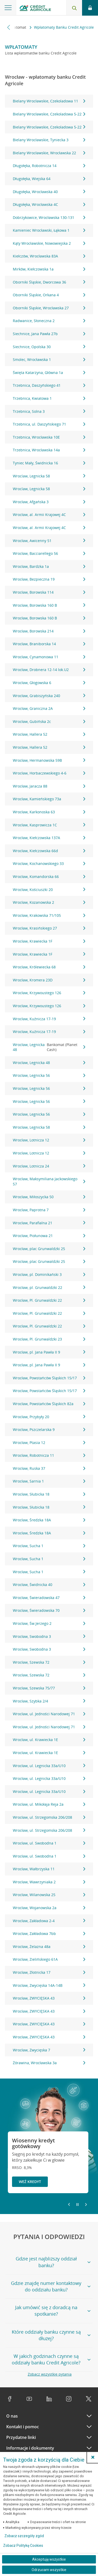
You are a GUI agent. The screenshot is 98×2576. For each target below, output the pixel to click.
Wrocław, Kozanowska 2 (49, 902)
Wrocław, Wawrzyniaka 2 (49, 1881)
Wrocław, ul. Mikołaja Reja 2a (49, 1804)
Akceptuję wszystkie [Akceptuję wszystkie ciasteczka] (49, 2559)
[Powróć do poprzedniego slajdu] (69, 2204)
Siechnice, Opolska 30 (49, 346)
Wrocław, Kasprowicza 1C (49, 824)
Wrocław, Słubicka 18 (49, 1494)
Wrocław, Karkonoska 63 (49, 811)
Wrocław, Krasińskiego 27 (49, 928)
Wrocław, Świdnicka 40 (49, 1584)
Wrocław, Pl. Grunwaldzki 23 (49, 1339)
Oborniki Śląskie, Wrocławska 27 (49, 307)
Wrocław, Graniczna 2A (49, 708)
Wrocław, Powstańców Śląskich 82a (49, 1403)
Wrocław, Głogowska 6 (49, 682)
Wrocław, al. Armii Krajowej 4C (49, 514)
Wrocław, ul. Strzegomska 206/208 (49, 1817)
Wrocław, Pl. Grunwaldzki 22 (49, 1300)
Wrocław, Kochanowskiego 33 (49, 863)
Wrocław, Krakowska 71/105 (49, 915)
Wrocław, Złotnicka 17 (49, 1972)
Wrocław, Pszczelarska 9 (49, 1429)
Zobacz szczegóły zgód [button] (24, 2536)
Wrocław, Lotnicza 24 (49, 1166)
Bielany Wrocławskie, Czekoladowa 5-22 (49, 114)
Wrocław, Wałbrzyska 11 (49, 1868)
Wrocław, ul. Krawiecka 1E (49, 1739)
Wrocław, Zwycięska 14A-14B (49, 1985)
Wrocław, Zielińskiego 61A (49, 1959)
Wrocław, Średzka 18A (49, 1519)
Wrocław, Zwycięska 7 (49, 2050)
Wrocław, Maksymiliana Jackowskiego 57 (49, 1181)
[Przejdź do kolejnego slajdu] (86, 2205)
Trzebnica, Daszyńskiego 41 (49, 385)
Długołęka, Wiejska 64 (49, 178)
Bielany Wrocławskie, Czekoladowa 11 (49, 101)
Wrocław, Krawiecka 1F (49, 941)
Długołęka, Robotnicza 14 (49, 165)
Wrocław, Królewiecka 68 (49, 966)
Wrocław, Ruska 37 (49, 1468)
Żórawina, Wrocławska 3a (49, 2062)
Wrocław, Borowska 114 (49, 592)
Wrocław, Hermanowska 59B (49, 760)
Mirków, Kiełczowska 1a (49, 269)
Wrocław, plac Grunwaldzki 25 (49, 1248)
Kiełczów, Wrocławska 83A (49, 256)
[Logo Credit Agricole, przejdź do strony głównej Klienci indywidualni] (35, 9)
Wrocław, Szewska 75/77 (49, 1688)
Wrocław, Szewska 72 (49, 1662)
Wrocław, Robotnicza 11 (49, 1455)
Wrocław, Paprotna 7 (49, 1209)
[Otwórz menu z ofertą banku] (8, 8)
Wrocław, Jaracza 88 (49, 786)
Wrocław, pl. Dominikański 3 (49, 1274)
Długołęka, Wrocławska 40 (49, 191)
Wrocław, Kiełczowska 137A (49, 837)
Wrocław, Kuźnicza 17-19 (49, 1018)
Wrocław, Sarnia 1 (49, 1481)
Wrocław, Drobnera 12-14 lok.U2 (49, 669)
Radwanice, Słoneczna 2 (49, 320)
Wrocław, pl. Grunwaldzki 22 (49, 1287)
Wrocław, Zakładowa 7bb (49, 1933)
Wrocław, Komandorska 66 (49, 876)
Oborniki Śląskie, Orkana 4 (49, 294)
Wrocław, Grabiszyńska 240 (49, 695)
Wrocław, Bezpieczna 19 (49, 579)
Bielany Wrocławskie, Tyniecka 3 (49, 139)
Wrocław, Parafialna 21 (49, 1222)
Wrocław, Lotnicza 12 (49, 1140)
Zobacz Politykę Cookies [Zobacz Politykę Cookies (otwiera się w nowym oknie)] (23, 2545)
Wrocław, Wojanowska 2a (49, 1907)
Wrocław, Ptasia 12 (49, 1442)
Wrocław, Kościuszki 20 (49, 889)
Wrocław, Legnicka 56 (49, 1075)
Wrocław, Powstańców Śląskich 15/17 (49, 1377)
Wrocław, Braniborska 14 (49, 643)
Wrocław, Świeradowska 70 (49, 1610)
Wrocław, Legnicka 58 (49, 1127)
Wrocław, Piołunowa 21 (49, 1235)
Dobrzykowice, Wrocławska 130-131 (49, 217)
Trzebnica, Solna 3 (49, 411)
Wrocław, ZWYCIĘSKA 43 (49, 1998)
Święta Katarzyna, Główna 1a (49, 372)
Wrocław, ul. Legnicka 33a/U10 (49, 1765)
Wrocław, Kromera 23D (49, 979)
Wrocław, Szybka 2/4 (49, 1701)
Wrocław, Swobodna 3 (49, 1636)
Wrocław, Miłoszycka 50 (49, 1196)
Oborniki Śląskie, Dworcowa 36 (49, 282)
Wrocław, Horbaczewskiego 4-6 (49, 773)
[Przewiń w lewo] (8, 27)
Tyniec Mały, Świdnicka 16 (49, 462)
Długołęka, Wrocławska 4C (49, 204)
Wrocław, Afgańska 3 (49, 501)
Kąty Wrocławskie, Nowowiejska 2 (49, 243)
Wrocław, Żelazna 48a (49, 1946)
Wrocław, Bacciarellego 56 (49, 553)
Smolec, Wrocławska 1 (49, 359)
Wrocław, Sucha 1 (49, 1545)
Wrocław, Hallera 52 (49, 734)
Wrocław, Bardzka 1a (49, 566)
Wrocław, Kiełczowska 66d (49, 850)
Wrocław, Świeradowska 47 (49, 1597)
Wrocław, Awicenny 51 (49, 540)
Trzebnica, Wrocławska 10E (49, 437)
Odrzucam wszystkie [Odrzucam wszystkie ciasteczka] (49, 2570)
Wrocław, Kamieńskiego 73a (49, 798)
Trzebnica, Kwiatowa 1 (49, 398)
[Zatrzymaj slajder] (77, 2204)
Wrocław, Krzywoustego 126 (49, 992)
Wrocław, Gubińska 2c (49, 721)
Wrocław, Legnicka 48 (49, 1047)
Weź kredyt (30, 2181)
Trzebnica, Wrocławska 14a (49, 449)
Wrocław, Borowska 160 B (49, 605)
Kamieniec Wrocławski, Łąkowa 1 (49, 230)
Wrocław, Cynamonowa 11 (49, 656)
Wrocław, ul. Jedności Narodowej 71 (49, 1713)
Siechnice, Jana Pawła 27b (49, 333)
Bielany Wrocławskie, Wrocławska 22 (49, 152)
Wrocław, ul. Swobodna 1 (49, 1843)
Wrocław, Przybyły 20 (49, 1416)
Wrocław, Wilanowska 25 (49, 1894)
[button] (93, 2457)
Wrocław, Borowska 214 (49, 631)
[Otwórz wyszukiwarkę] (74, 8)
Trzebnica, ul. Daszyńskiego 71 (49, 424)
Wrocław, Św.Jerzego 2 (49, 1623)
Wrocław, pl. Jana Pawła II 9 (49, 1352)
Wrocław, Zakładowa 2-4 (49, 1920)
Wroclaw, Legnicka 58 (49, 476)
